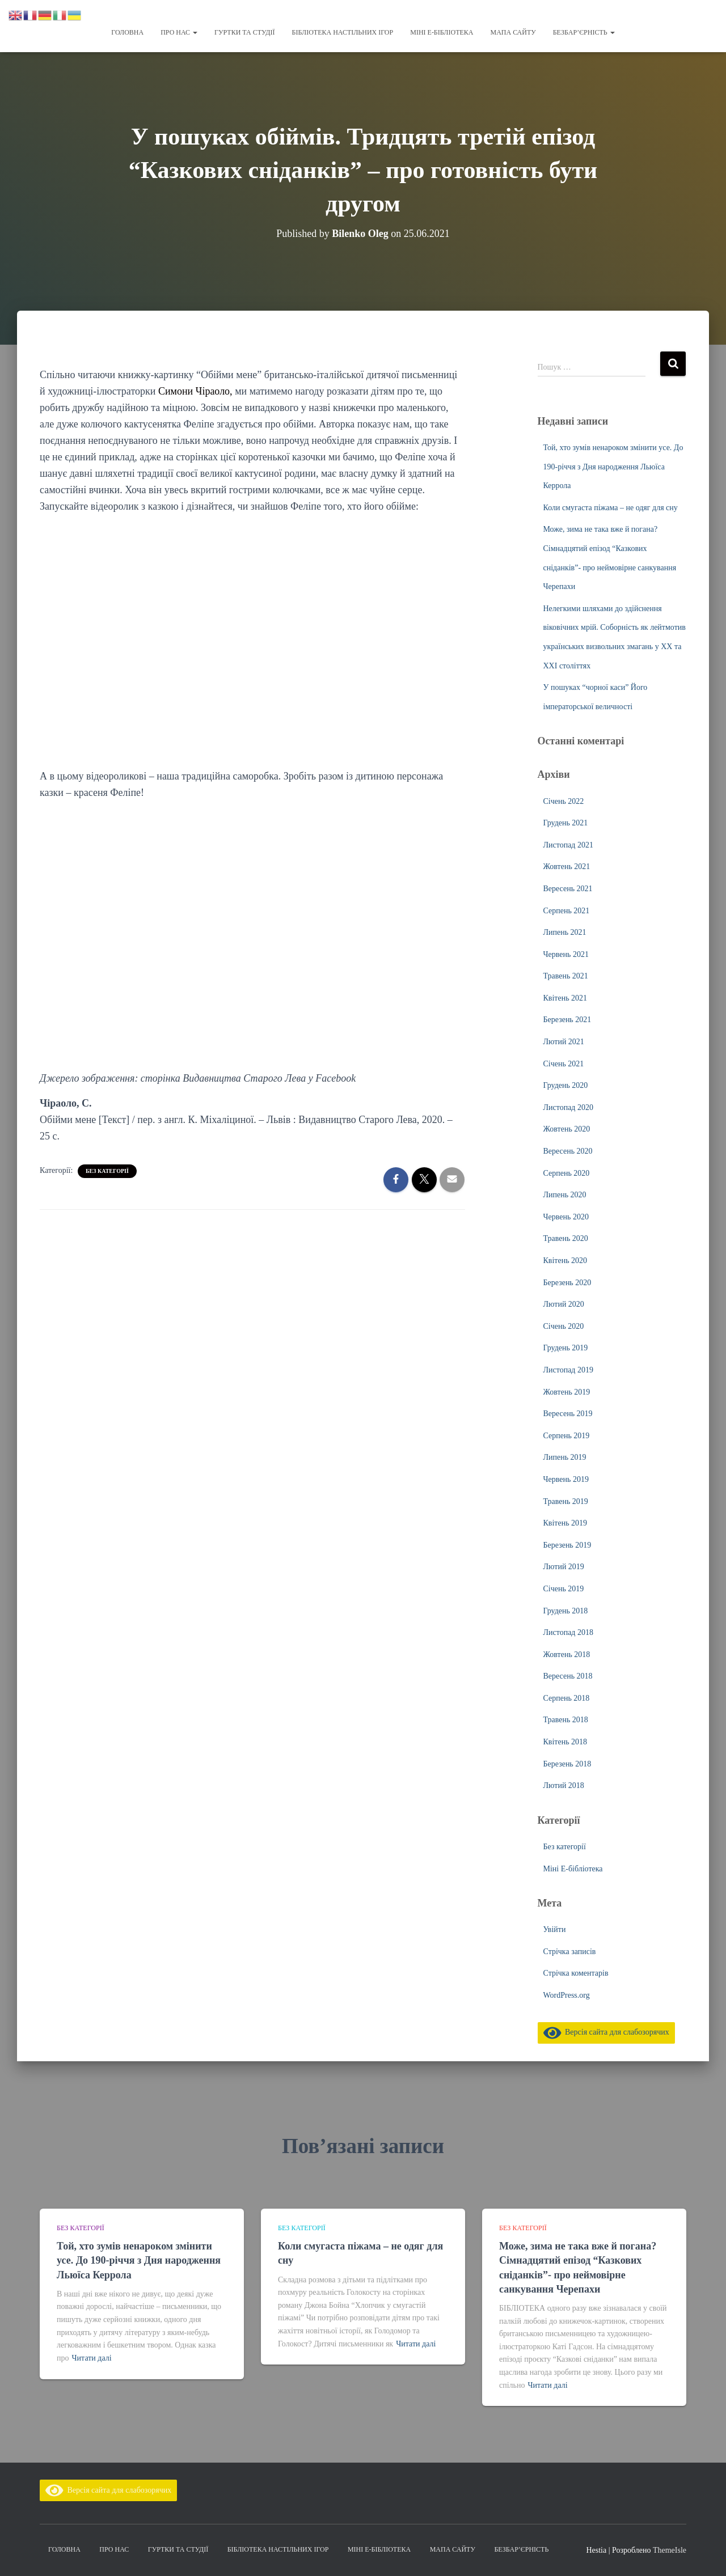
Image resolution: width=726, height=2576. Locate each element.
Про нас (179, 32)
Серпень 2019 (566, 1435)
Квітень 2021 (565, 998)
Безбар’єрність (584, 32)
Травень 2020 (565, 1238)
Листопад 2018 (568, 1632)
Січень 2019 (563, 1588)
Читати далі (92, 2358)
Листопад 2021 (568, 845)
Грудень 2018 (565, 1611)
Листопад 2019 (568, 1370)
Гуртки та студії (244, 32)
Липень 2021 (564, 932)
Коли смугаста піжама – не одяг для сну (610, 507)
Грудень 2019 (565, 1348)
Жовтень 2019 (566, 1392)
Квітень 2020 (565, 1260)
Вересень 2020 (568, 1151)
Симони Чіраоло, (195, 391)
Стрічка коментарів (576, 1973)
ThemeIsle (669, 2550)
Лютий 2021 (563, 1041)
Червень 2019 (566, 1479)
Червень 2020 (566, 1217)
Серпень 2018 (566, 1698)
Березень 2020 (567, 1282)
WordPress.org (566, 1995)
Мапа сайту (512, 32)
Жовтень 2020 (566, 1129)
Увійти (554, 1929)
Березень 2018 (567, 1764)
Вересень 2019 (568, 1413)
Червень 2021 (566, 954)
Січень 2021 (563, 1064)
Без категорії (107, 1171)
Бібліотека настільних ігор (343, 32)
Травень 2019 (565, 1501)
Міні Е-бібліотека (441, 32)
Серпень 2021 (566, 910)
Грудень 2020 (565, 1085)
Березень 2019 (567, 1545)
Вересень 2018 (568, 1676)
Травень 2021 (565, 976)
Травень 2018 (565, 1719)
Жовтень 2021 (566, 866)
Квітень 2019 (565, 1523)
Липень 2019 (564, 1457)
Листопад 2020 (568, 1107)
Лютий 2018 (563, 1785)
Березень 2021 (567, 1019)
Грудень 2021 (565, 823)
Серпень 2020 (566, 1173)
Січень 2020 (563, 1326)
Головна (127, 32)
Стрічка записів (569, 1951)
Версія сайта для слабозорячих (606, 2032)
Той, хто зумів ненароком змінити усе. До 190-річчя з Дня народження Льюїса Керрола (613, 466)
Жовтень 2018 (566, 1654)
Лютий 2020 (563, 1304)
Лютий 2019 (563, 1566)
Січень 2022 (563, 801)
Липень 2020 (564, 1194)
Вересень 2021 (568, 888)
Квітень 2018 (565, 1742)
